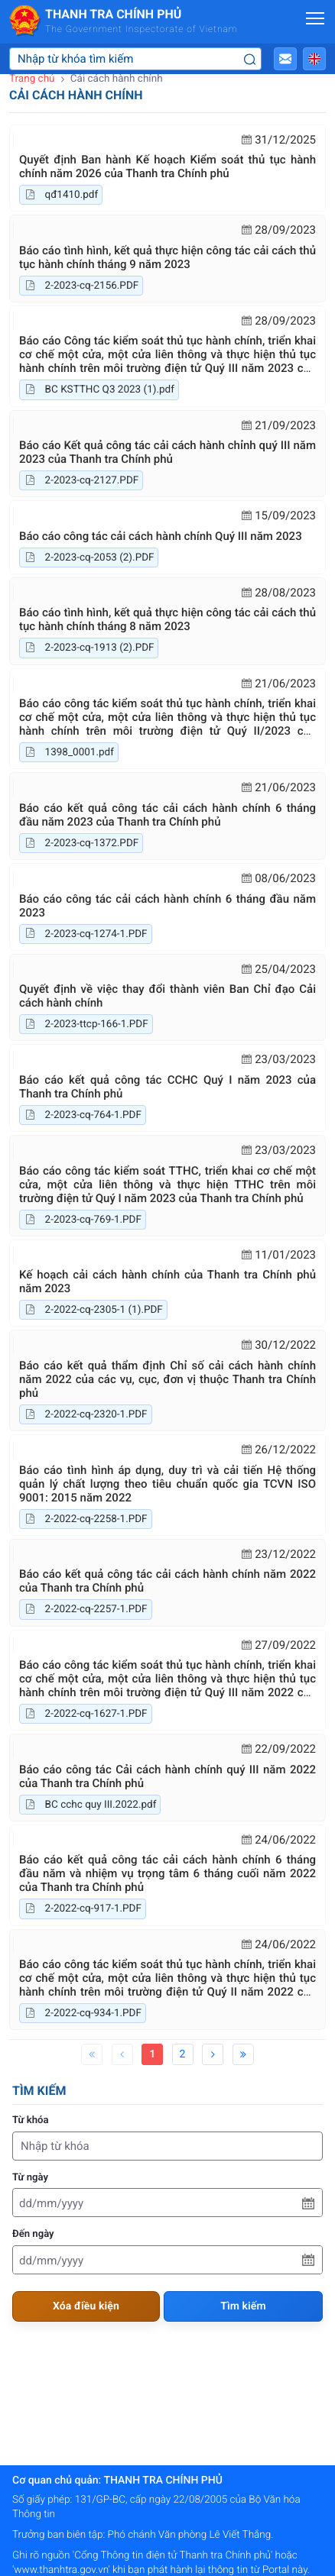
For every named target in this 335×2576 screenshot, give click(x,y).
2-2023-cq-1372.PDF (81, 843)
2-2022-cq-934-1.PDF (82, 2013)
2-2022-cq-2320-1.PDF (86, 1414)
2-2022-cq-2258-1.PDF (86, 1519)
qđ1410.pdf (61, 195)
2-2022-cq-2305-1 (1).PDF (93, 1310)
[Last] (243, 2054)
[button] (285, 58)
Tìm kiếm (243, 2306)
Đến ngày (33, 2234)
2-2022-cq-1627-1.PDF (86, 1714)
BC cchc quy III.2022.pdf (90, 1805)
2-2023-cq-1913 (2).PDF (89, 648)
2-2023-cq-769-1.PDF (82, 1220)
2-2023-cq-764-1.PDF (82, 1115)
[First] (91, 2054)
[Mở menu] (315, 18)
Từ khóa (30, 2120)
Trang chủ (32, 79)
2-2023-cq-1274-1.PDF (86, 934)
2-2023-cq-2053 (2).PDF (89, 557)
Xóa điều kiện (86, 2306)
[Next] (212, 2054)
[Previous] (122, 2054)
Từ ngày (30, 2177)
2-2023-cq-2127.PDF (81, 480)
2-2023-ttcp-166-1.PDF (86, 1024)
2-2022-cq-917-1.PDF (82, 1908)
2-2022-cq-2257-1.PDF (86, 1609)
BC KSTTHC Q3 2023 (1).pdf (99, 389)
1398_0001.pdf (69, 752)
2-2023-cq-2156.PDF (81, 286)
